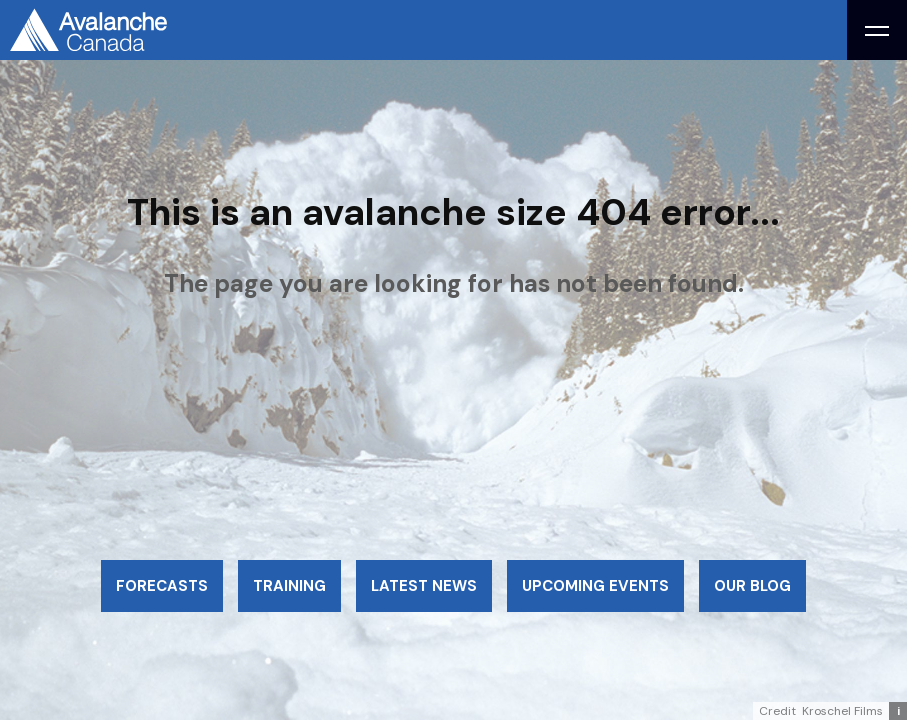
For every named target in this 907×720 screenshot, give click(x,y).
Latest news (424, 586)
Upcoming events (595, 586)
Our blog (752, 586)
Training (289, 586)
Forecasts (162, 586)
